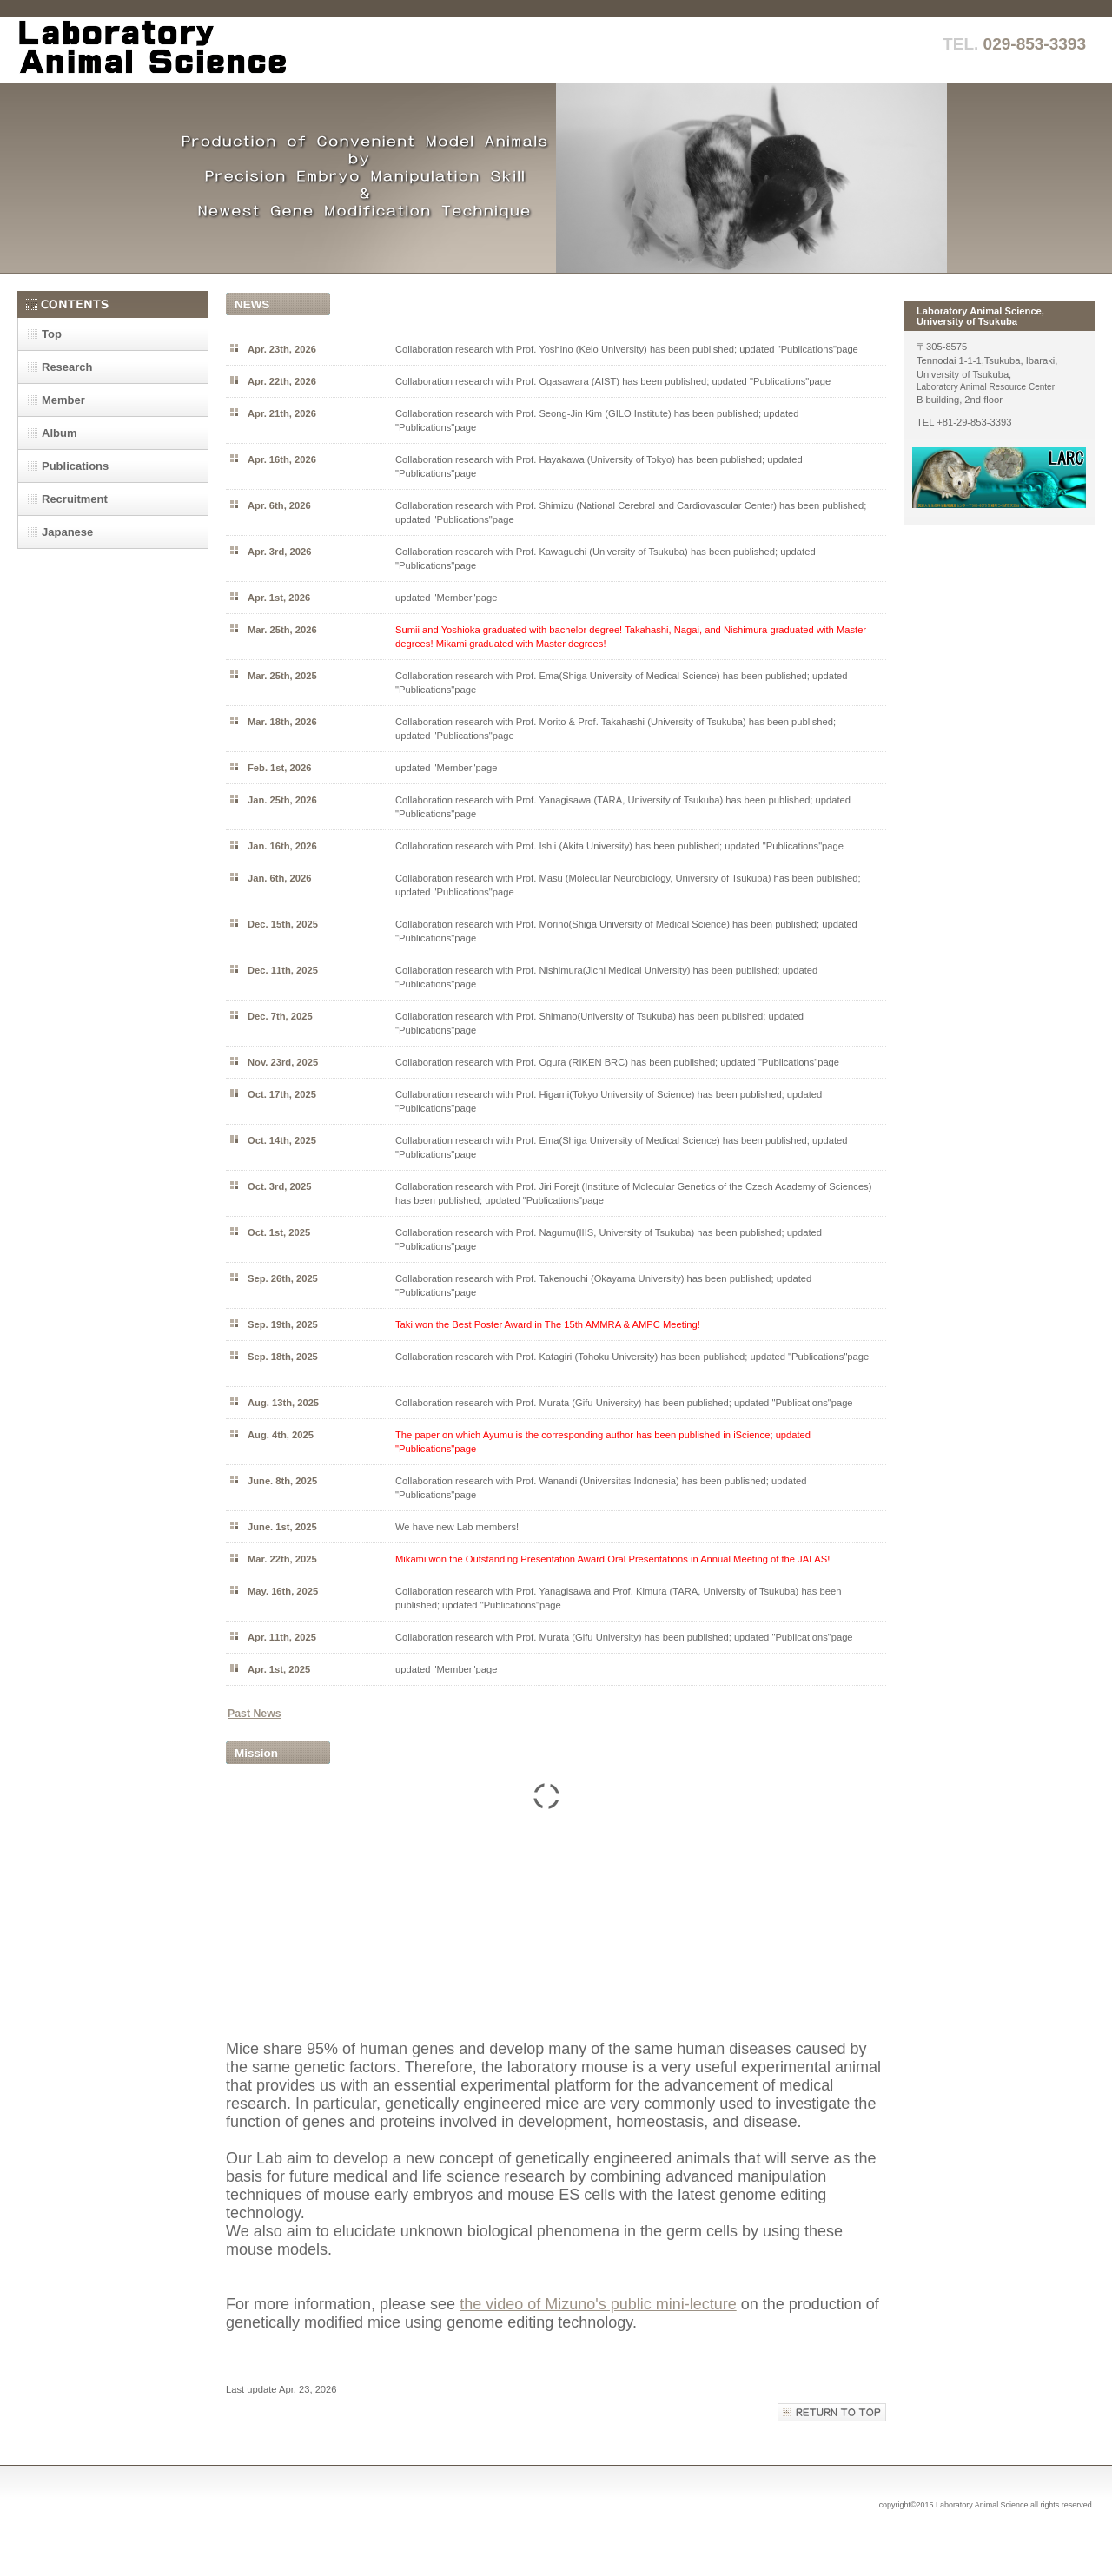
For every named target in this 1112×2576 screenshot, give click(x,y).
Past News (254, 1713)
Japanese (67, 531)
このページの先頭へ (832, 2412)
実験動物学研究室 (191, 50)
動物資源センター (999, 477)
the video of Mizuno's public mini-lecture (598, 2304)
